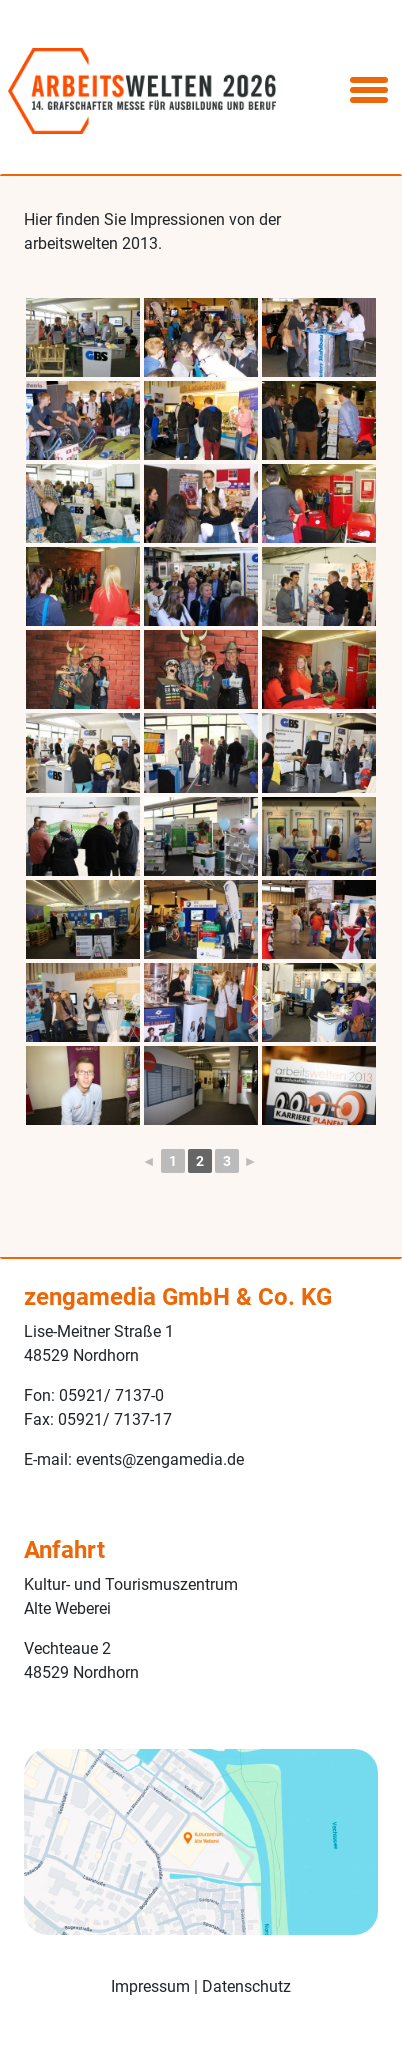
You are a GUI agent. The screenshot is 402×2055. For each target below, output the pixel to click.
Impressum (150, 1986)
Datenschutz (246, 1986)
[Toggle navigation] (369, 91)
